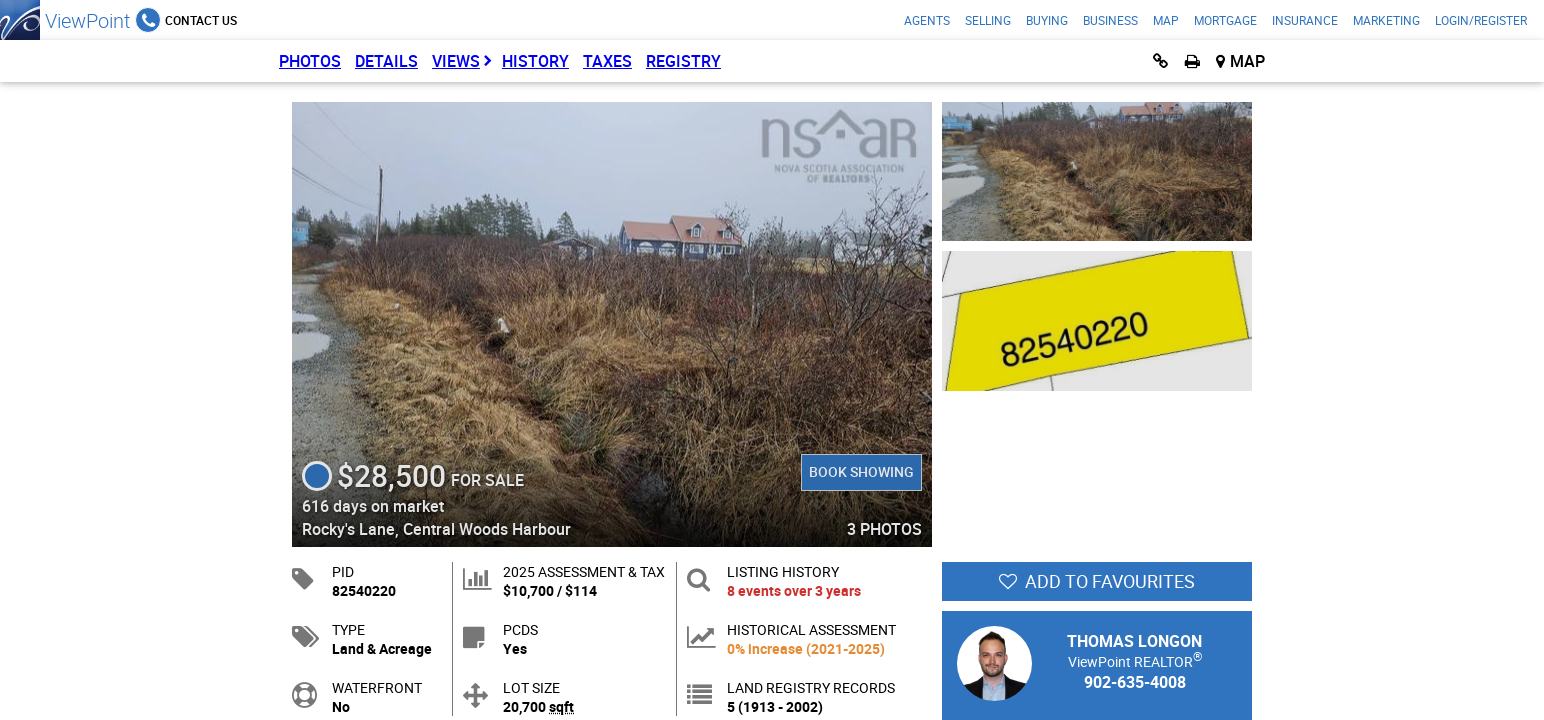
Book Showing (861, 471)
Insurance (1305, 20)
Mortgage (1225, 20)
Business (1110, 20)
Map (1166, 20)
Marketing (1386, 20)
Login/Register (1481, 20)
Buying (1047, 20)
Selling (988, 20)
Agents (927, 20)
